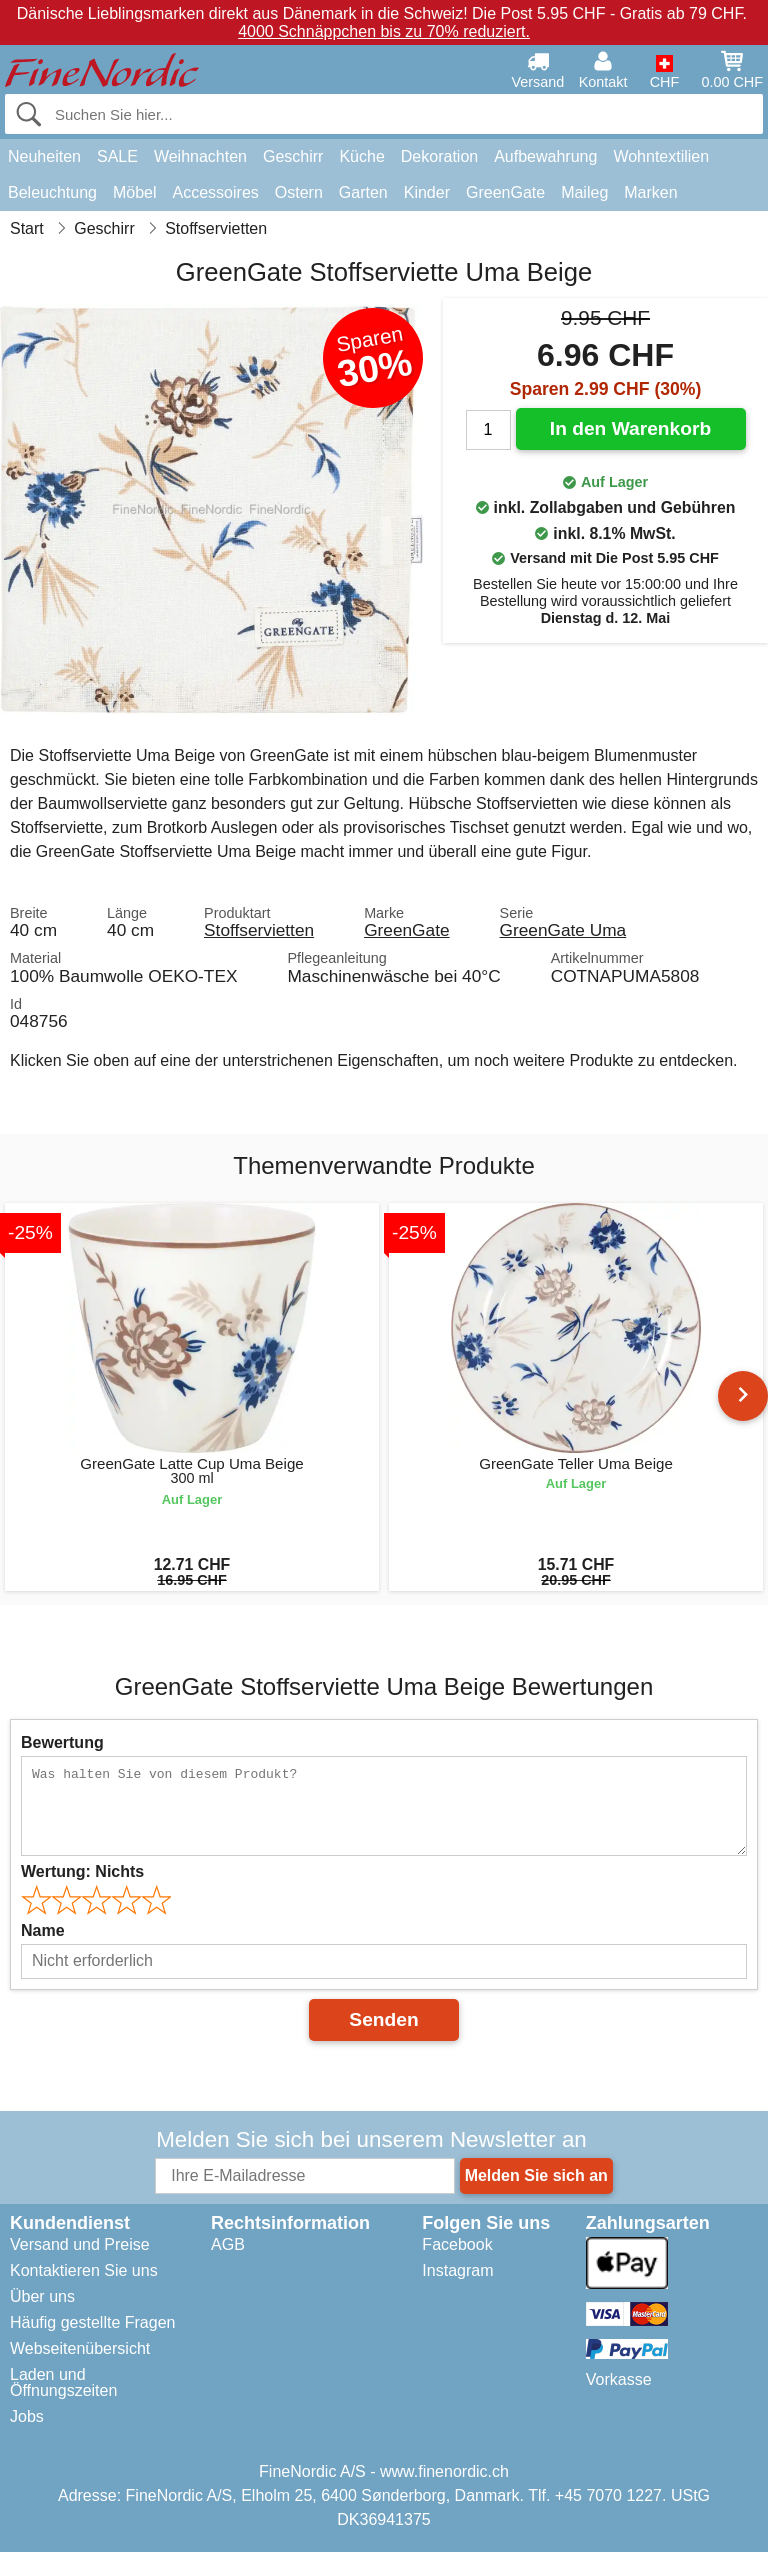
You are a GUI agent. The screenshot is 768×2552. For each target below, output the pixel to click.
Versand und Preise (80, 2244)
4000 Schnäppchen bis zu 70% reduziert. (384, 31)
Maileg (584, 192)
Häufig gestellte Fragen (92, 2322)
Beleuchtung (52, 192)
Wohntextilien (661, 156)
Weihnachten (200, 156)
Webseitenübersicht (80, 2348)
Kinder (427, 192)
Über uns (42, 2296)
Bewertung (62, 1742)
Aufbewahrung (545, 156)
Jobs (27, 2416)
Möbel (135, 192)
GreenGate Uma (563, 930)
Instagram (457, 2270)
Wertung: (82, 1871)
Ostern (299, 192)
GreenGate (505, 192)
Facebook (457, 2244)
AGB (228, 2244)
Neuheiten (44, 156)
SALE (117, 156)
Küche (361, 156)
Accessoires (216, 192)
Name (43, 1930)
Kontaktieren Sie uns (84, 2270)
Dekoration (439, 156)
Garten (363, 192)
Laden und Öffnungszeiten (63, 2382)
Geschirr (293, 156)
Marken (650, 192)
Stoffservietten (259, 930)
